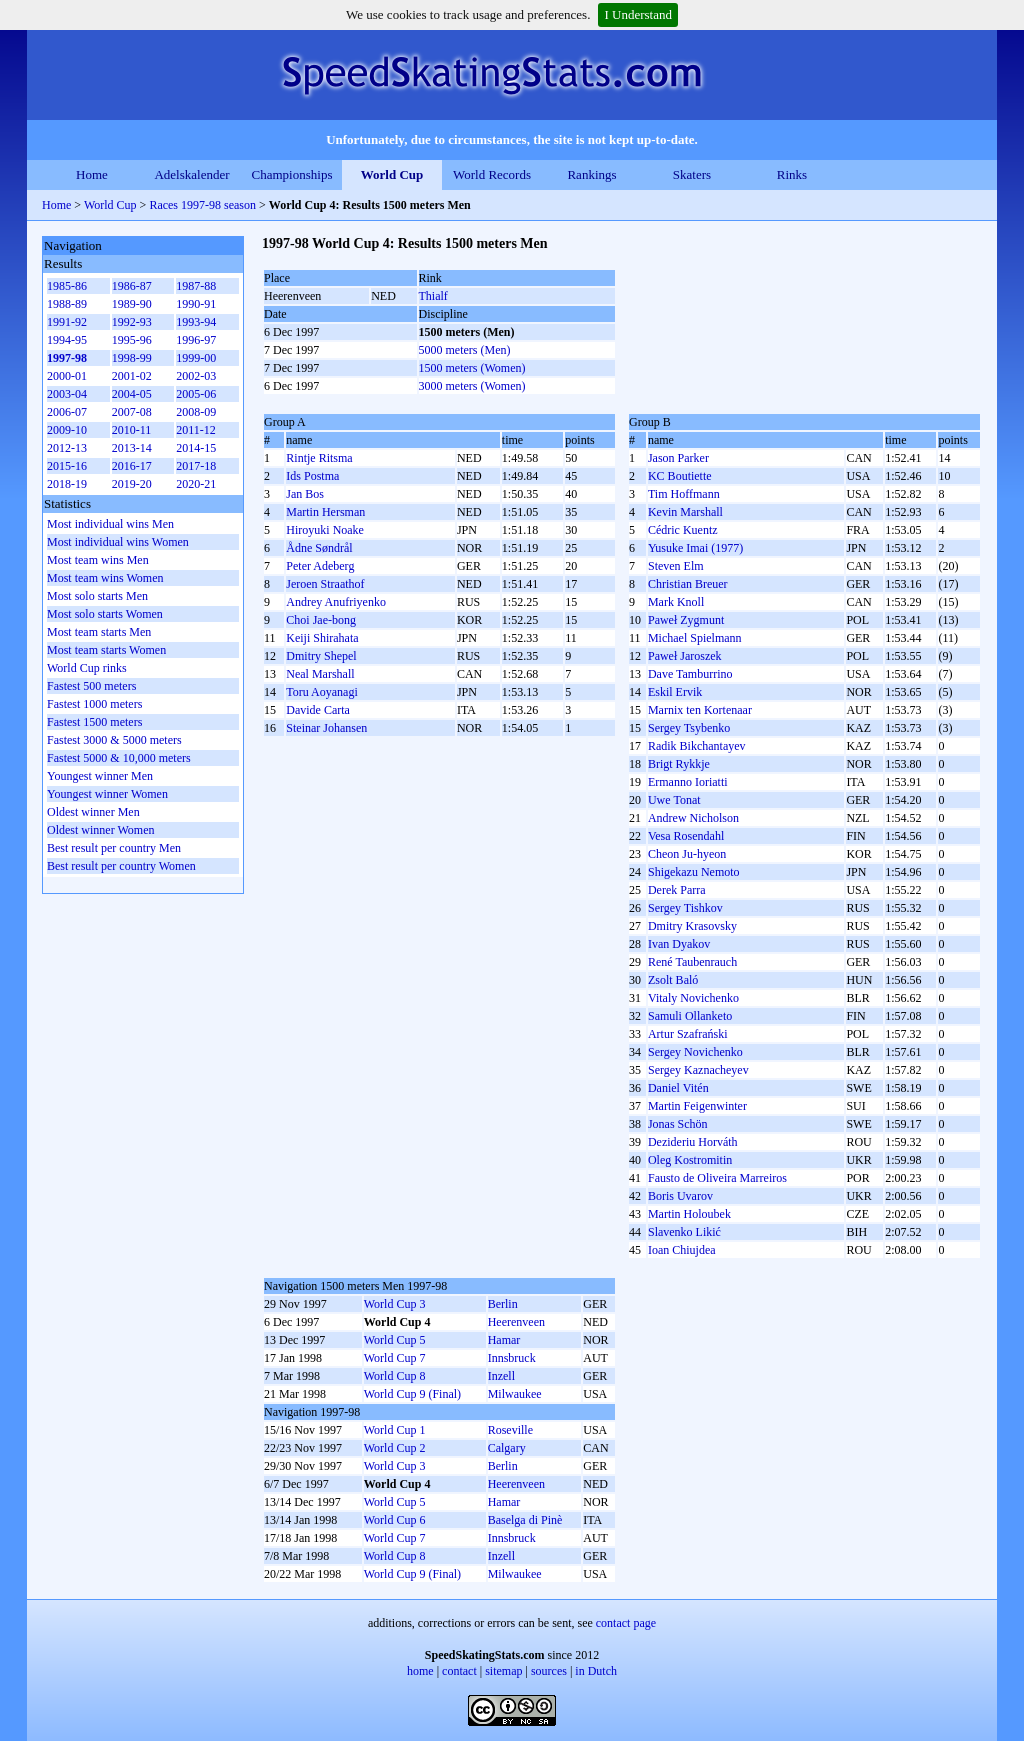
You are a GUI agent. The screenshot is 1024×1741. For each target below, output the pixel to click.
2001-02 (132, 376)
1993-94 (196, 322)
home (420, 1671)
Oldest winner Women (100, 830)
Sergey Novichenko (695, 1052)
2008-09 (196, 412)
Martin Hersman (325, 512)
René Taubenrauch (692, 962)
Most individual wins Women (118, 542)
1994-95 (67, 340)
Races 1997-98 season (202, 205)
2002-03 (196, 376)
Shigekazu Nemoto (694, 872)
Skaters (692, 174)
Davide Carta (318, 710)
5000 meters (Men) (465, 350)
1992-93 (132, 322)
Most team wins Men (98, 560)
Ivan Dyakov (679, 944)
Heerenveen (516, 1322)
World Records (492, 174)
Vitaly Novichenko (693, 998)
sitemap (503, 1671)
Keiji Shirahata (322, 638)
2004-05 (132, 394)
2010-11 (132, 430)
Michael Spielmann (695, 638)
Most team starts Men (99, 632)
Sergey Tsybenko (689, 728)
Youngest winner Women (107, 794)
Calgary (507, 1448)
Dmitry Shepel (321, 656)
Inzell (501, 1376)
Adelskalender (191, 174)
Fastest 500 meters (91, 686)
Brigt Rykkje (679, 764)
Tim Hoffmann (684, 494)
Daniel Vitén (678, 1088)
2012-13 (67, 448)
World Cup (392, 174)
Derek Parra (677, 890)
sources (549, 1671)
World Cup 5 (395, 1340)
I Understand (638, 14)
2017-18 (196, 466)
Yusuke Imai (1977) (695, 548)
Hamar (504, 1340)
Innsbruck (512, 1358)
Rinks (792, 174)
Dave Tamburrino (690, 674)
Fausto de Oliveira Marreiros (717, 1178)
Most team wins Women (105, 578)
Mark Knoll (676, 602)
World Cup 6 (395, 1520)
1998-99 (132, 358)
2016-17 (132, 466)
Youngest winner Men (100, 776)
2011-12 (196, 430)
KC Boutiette (680, 476)
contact (459, 1671)
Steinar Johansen (326, 728)
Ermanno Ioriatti (688, 782)
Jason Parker (678, 458)
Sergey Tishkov (685, 908)
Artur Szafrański (688, 1034)
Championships (292, 174)
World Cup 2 (395, 1448)
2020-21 (196, 484)
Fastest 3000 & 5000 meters (114, 740)
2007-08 (132, 412)
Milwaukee (515, 1394)
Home (92, 174)
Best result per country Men (114, 848)
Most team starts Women (106, 650)
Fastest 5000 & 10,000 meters (119, 758)
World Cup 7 (395, 1358)
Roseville (510, 1430)
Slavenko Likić (684, 1232)
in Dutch (596, 1671)
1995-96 (132, 340)
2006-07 (67, 412)
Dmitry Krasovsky (692, 926)
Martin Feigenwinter (697, 1106)
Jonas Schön (678, 1124)
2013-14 (132, 448)
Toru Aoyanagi (321, 692)
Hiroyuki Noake (325, 530)
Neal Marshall (320, 674)
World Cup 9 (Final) (412, 1394)
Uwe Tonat (674, 800)
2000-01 (67, 376)
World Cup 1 (395, 1430)
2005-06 (196, 394)
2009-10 (67, 430)
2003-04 (67, 394)
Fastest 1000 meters (94, 704)
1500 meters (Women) (472, 368)
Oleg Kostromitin (690, 1160)
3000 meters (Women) (472, 386)
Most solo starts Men (97, 596)
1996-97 (196, 340)
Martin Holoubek (689, 1214)
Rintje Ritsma (319, 458)
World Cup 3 (395, 1304)
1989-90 (132, 304)
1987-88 (196, 286)
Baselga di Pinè (525, 1520)
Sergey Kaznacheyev (698, 1070)
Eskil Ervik (675, 692)
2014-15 (196, 448)
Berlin (503, 1304)
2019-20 (132, 484)
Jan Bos (305, 494)
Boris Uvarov (680, 1196)
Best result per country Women (121, 866)
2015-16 (67, 466)
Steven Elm (676, 566)
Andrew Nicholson (693, 818)
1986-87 (132, 286)
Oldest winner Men (93, 812)
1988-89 (67, 304)
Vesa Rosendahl (686, 836)
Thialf (433, 296)
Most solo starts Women (105, 614)
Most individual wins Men (110, 524)
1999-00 (196, 358)
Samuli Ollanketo (690, 1016)
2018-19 (67, 484)
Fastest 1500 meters (94, 722)
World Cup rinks (87, 668)
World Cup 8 (395, 1376)
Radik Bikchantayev (697, 746)
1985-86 (67, 286)
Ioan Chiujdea (682, 1250)
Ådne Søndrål (319, 548)
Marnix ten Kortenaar (700, 710)
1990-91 (196, 304)
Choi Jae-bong (321, 620)
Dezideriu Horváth (693, 1142)
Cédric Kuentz (683, 530)
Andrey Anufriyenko (336, 602)
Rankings (591, 174)
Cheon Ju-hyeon (687, 854)
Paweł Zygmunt (686, 620)
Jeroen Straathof (325, 584)
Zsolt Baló (673, 980)
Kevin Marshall (685, 512)
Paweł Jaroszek (685, 656)
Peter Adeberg (320, 566)
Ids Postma (312, 476)
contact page (626, 1623)
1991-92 (67, 322)
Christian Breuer (688, 584)
